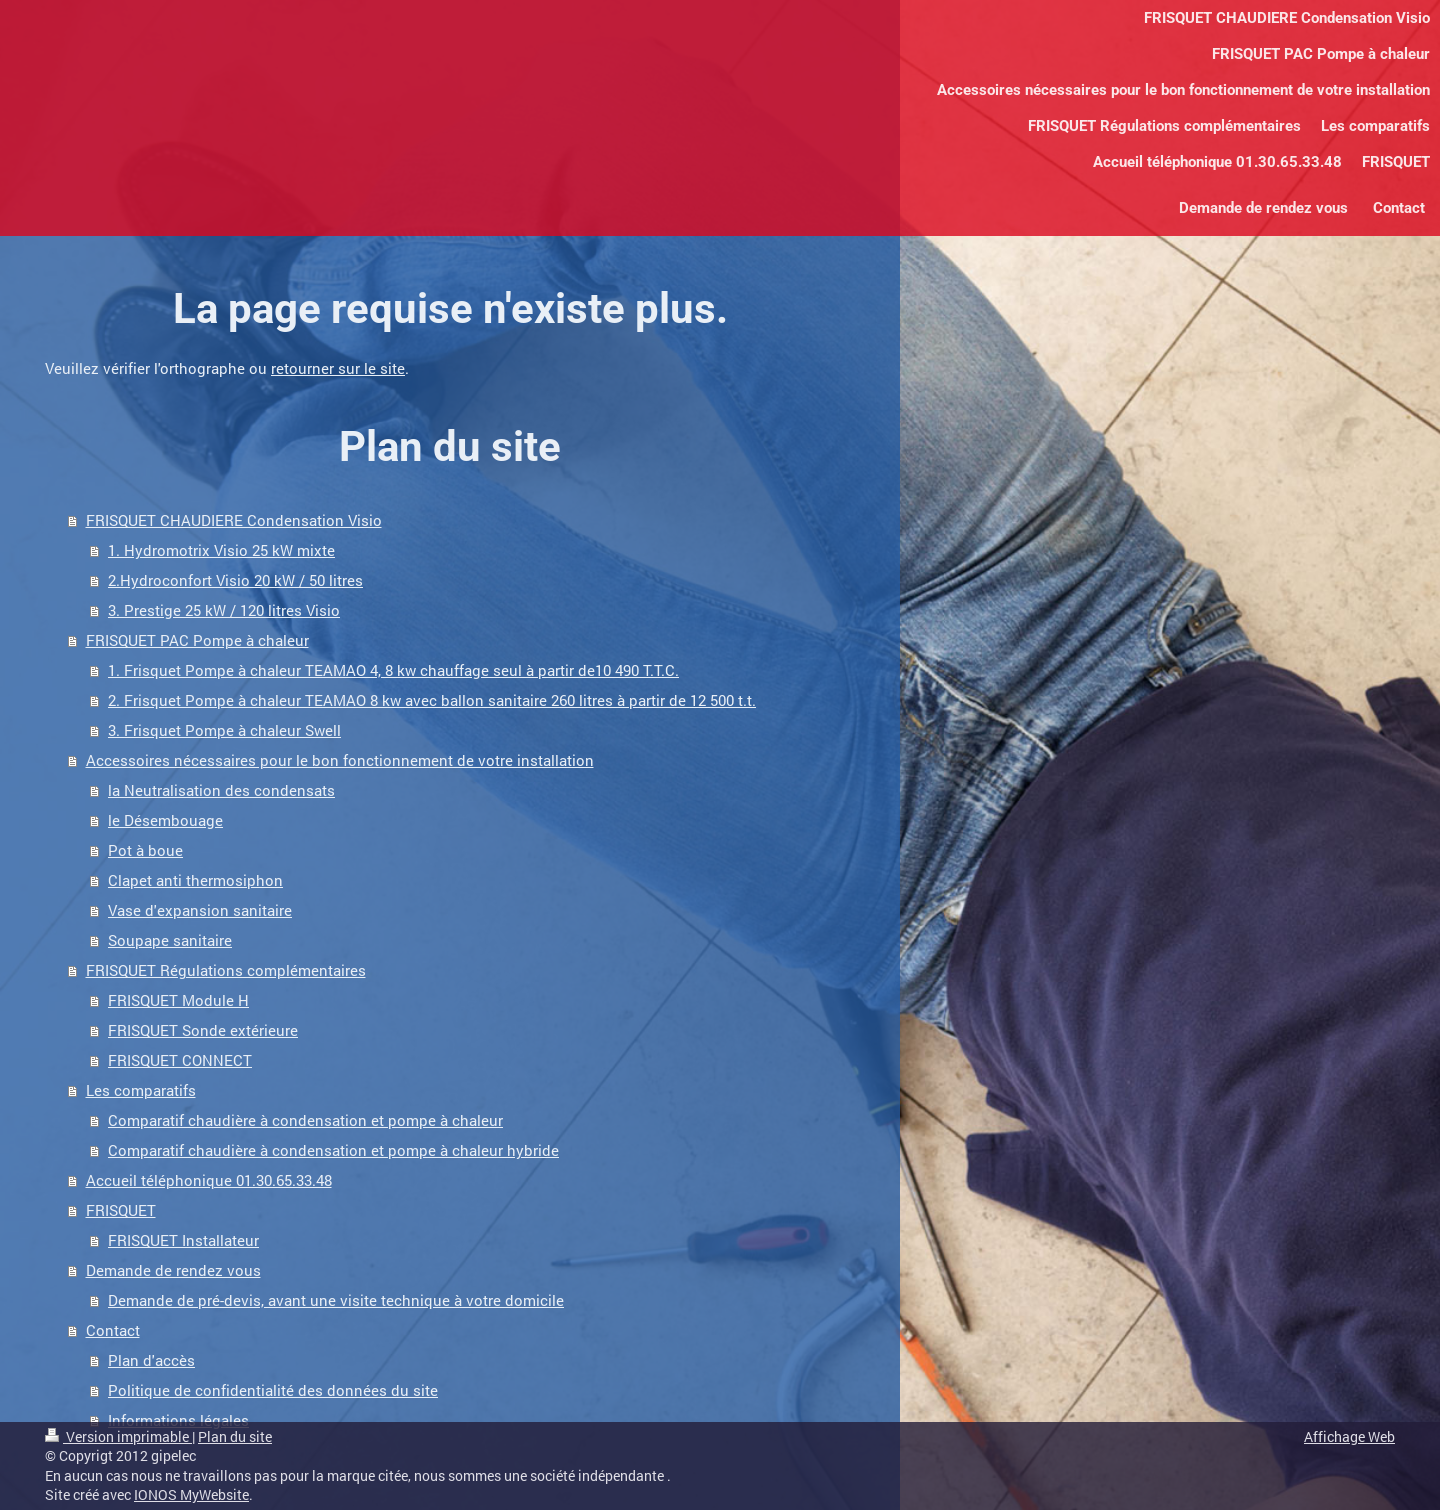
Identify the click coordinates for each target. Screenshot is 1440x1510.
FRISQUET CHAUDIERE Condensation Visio (234, 520)
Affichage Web (1349, 1436)
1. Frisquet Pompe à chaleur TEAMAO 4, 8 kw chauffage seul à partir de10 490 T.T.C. (393, 670)
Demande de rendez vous (173, 1270)
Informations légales (178, 1420)
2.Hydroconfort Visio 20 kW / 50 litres (235, 580)
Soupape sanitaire (170, 940)
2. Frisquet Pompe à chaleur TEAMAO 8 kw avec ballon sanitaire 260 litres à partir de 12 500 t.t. (432, 700)
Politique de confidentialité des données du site (273, 1390)
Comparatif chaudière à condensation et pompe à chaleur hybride (333, 1150)
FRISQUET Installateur (183, 1240)
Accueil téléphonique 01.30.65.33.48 (209, 1180)
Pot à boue (145, 850)
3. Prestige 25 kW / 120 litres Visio (224, 610)
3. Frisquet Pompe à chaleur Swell (224, 730)
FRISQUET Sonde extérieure (203, 1030)
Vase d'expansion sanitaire (200, 910)
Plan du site (235, 1436)
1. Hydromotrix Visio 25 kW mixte (221, 550)
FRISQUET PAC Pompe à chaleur (197, 640)
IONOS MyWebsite (191, 1494)
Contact (113, 1330)
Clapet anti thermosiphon (195, 880)
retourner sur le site (338, 368)
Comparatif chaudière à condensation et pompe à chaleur (305, 1120)
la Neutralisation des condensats (221, 790)
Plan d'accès (151, 1360)
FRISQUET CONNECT (180, 1060)
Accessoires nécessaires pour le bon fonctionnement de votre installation (340, 760)
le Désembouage (165, 820)
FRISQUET (121, 1210)
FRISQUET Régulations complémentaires (226, 970)
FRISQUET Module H (178, 1000)
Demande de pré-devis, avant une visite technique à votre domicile (336, 1300)
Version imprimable (118, 1436)
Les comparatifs (141, 1090)
